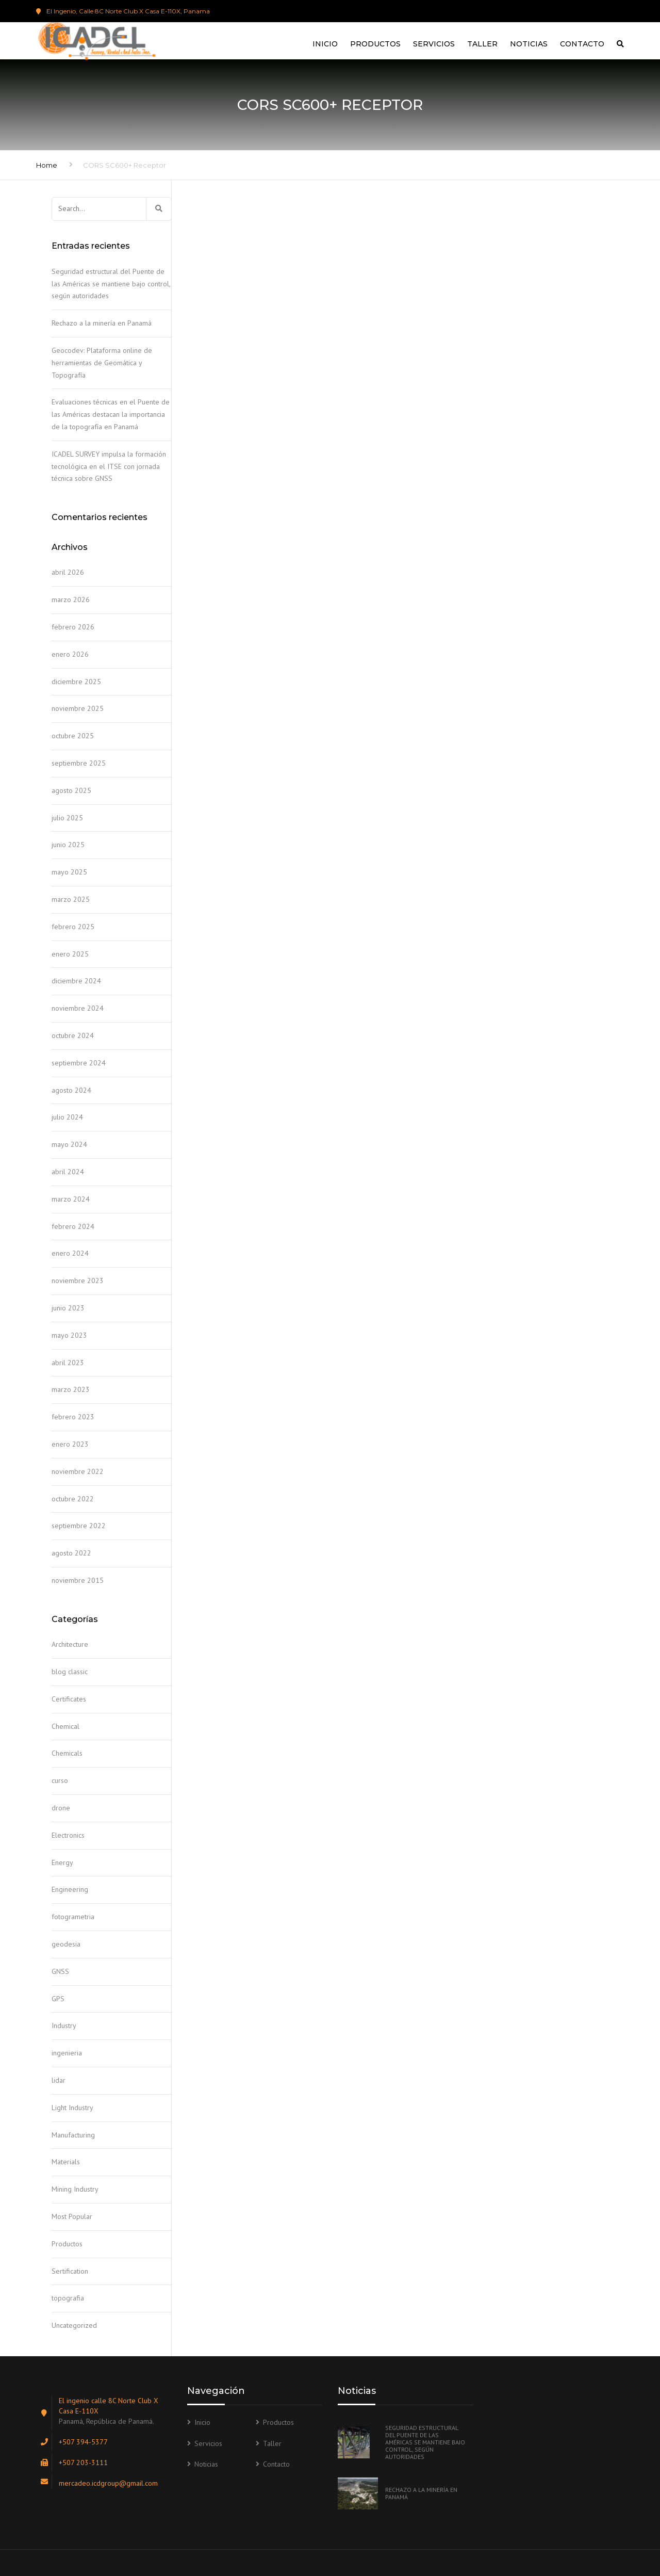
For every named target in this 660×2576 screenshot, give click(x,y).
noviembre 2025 (78, 708)
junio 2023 (68, 1308)
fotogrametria (73, 1916)
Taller (482, 43)
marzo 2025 (71, 899)
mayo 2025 (69, 872)
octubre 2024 (73, 1035)
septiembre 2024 (79, 1062)
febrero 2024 (73, 1226)
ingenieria (67, 2052)
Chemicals (67, 1753)
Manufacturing (73, 2135)
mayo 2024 (69, 1144)
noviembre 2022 (78, 1471)
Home (46, 165)
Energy (62, 1862)
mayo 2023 (69, 1335)
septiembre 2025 (79, 763)
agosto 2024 (71, 1090)
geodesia (66, 1944)
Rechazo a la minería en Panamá (102, 323)
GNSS (60, 1971)
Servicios (434, 43)
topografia (68, 2298)
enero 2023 (70, 1444)
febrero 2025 (73, 926)
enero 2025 (70, 954)
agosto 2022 (71, 1553)
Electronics (68, 1835)
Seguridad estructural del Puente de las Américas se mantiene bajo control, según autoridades (111, 284)
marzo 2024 (71, 1199)
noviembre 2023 (78, 1280)
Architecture (70, 1644)
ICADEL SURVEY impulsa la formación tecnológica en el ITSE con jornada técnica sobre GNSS (109, 466)
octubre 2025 (73, 735)
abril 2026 (68, 572)
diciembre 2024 (76, 980)
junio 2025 (68, 844)
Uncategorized (74, 2325)
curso (60, 1780)
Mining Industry (75, 2189)
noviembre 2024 (78, 1008)
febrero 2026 (73, 626)
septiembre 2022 (79, 1525)
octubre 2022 (73, 1498)
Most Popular (72, 2216)
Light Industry (72, 2107)
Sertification (70, 2271)
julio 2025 (67, 817)
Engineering (70, 1889)
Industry (64, 2025)
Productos (375, 43)
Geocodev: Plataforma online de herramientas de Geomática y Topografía (102, 363)
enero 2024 (70, 1253)
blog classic (70, 1671)
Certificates (69, 1699)
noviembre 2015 (78, 1580)
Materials (66, 2161)
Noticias (529, 43)
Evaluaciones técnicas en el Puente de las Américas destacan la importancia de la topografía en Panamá (111, 414)
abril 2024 (68, 1171)
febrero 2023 (73, 1416)
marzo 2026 (71, 599)
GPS (58, 1998)
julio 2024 (67, 1117)
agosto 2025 (71, 790)
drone (61, 1807)
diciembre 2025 (76, 681)
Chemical (65, 1726)
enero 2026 (70, 654)
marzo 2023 (71, 1389)
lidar (58, 2080)
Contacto (582, 43)
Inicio (325, 43)
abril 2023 (68, 1362)
